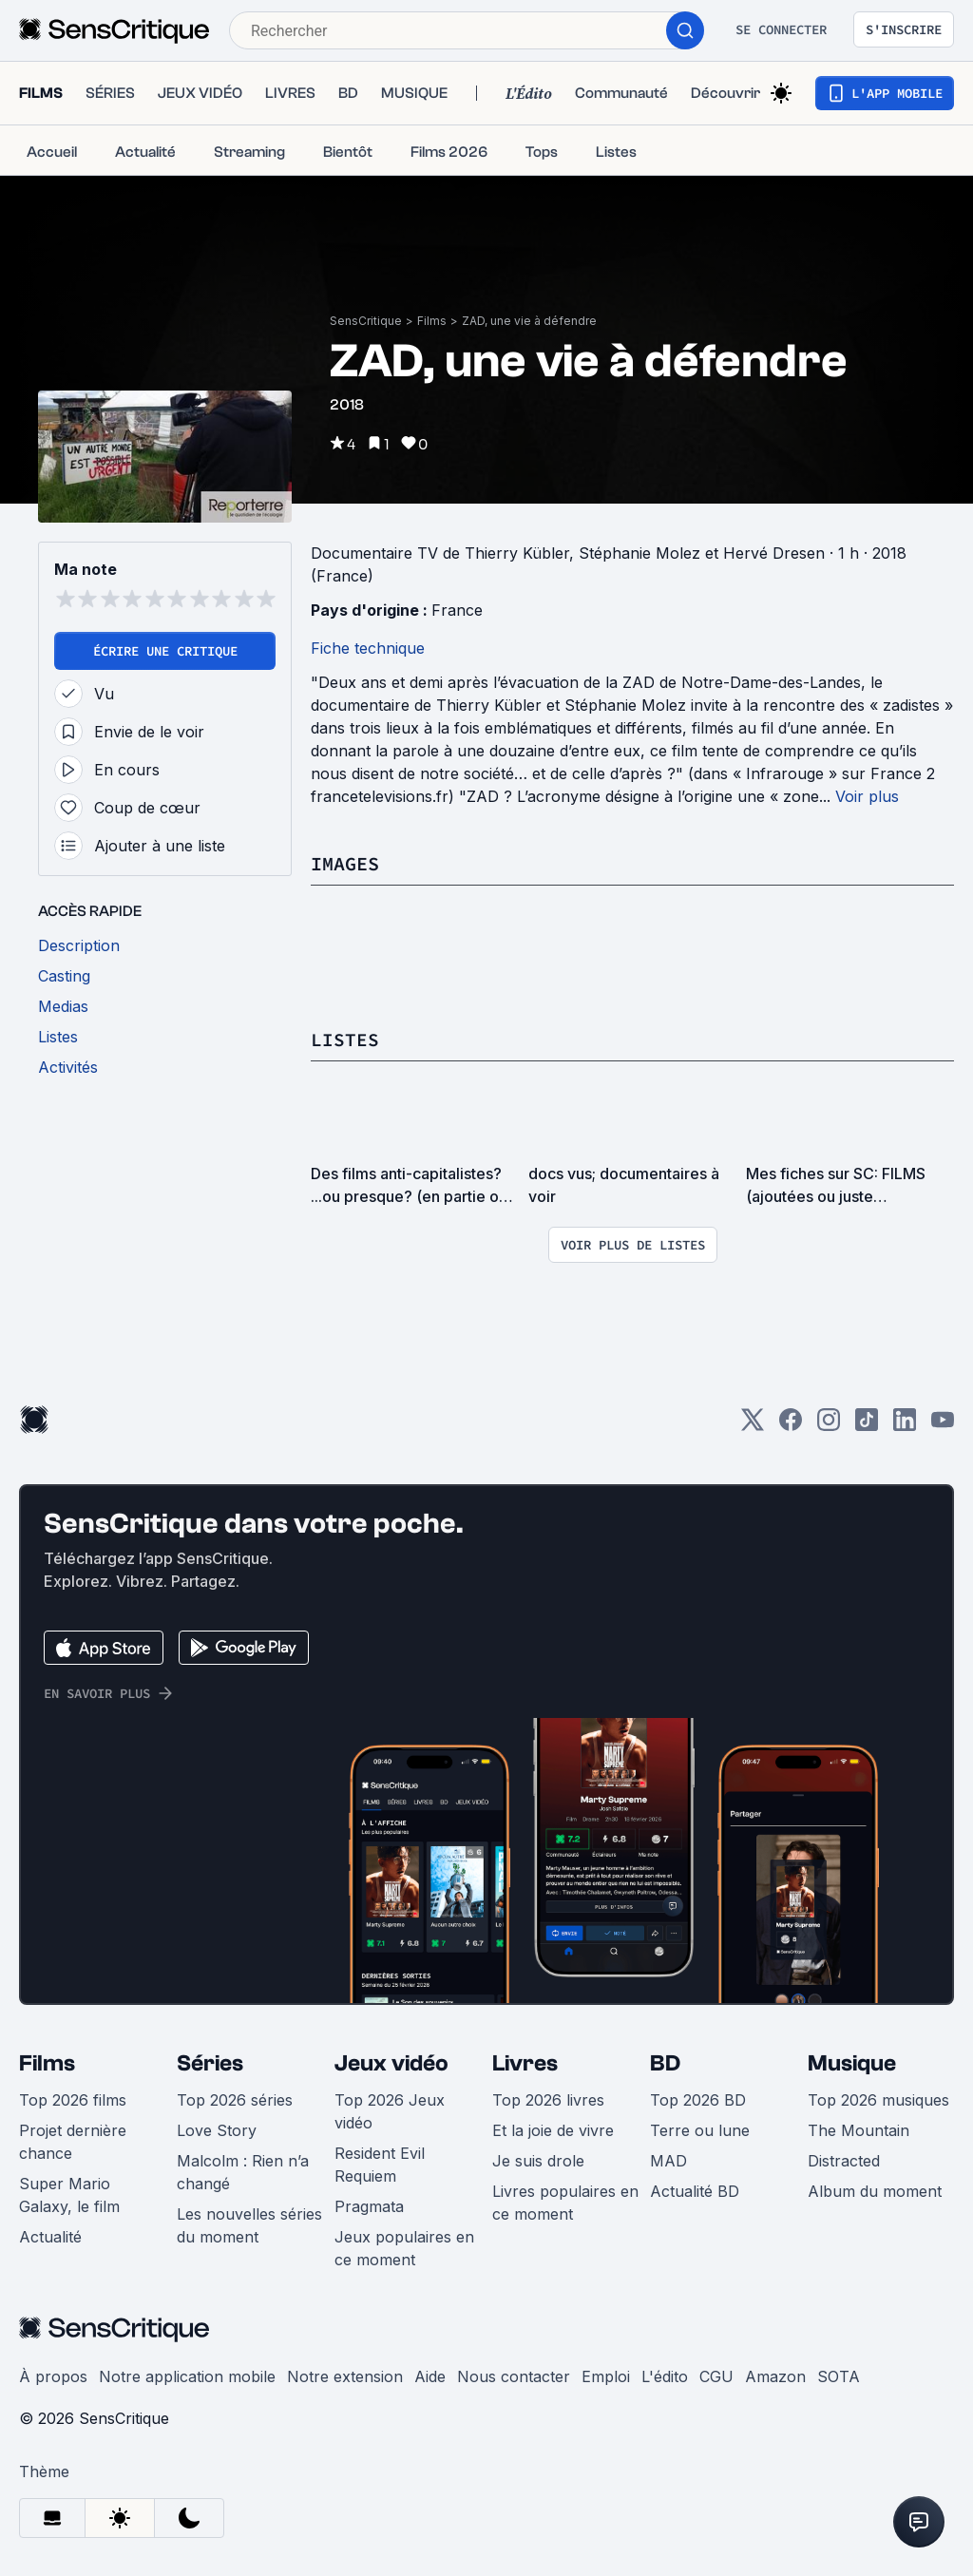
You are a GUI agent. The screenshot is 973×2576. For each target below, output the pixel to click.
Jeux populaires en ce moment (404, 2248)
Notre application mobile (187, 2376)
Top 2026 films (72, 2099)
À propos (53, 2376)
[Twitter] (752, 1426)
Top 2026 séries (235, 2099)
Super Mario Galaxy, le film (69, 2195)
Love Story (217, 2130)
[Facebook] (790, 1426)
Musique (852, 2063)
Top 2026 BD (698, 2099)
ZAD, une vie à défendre (529, 321)
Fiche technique (368, 648)
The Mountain (858, 2130)
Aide (430, 2376)
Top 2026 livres (548, 2099)
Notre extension (345, 2376)
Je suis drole (538, 2160)
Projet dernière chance (72, 2142)
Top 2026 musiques (878, 2099)
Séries (210, 2063)
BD (665, 2063)
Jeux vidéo (391, 2063)
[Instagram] (828, 1426)
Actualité (50, 2236)
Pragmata (369, 2206)
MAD (668, 2160)
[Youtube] (942, 1426)
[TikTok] (866, 1426)
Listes (345, 1039)
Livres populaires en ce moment (565, 2202)
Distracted (844, 2160)
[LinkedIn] (904, 1426)
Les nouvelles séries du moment (249, 2225)
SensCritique (366, 321)
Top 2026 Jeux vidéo (389, 2111)
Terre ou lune (700, 2130)
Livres (525, 2063)
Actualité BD (694, 2191)
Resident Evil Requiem (379, 2164)
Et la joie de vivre (553, 2130)
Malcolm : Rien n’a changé (243, 2172)
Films (432, 321)
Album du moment (875, 2191)
